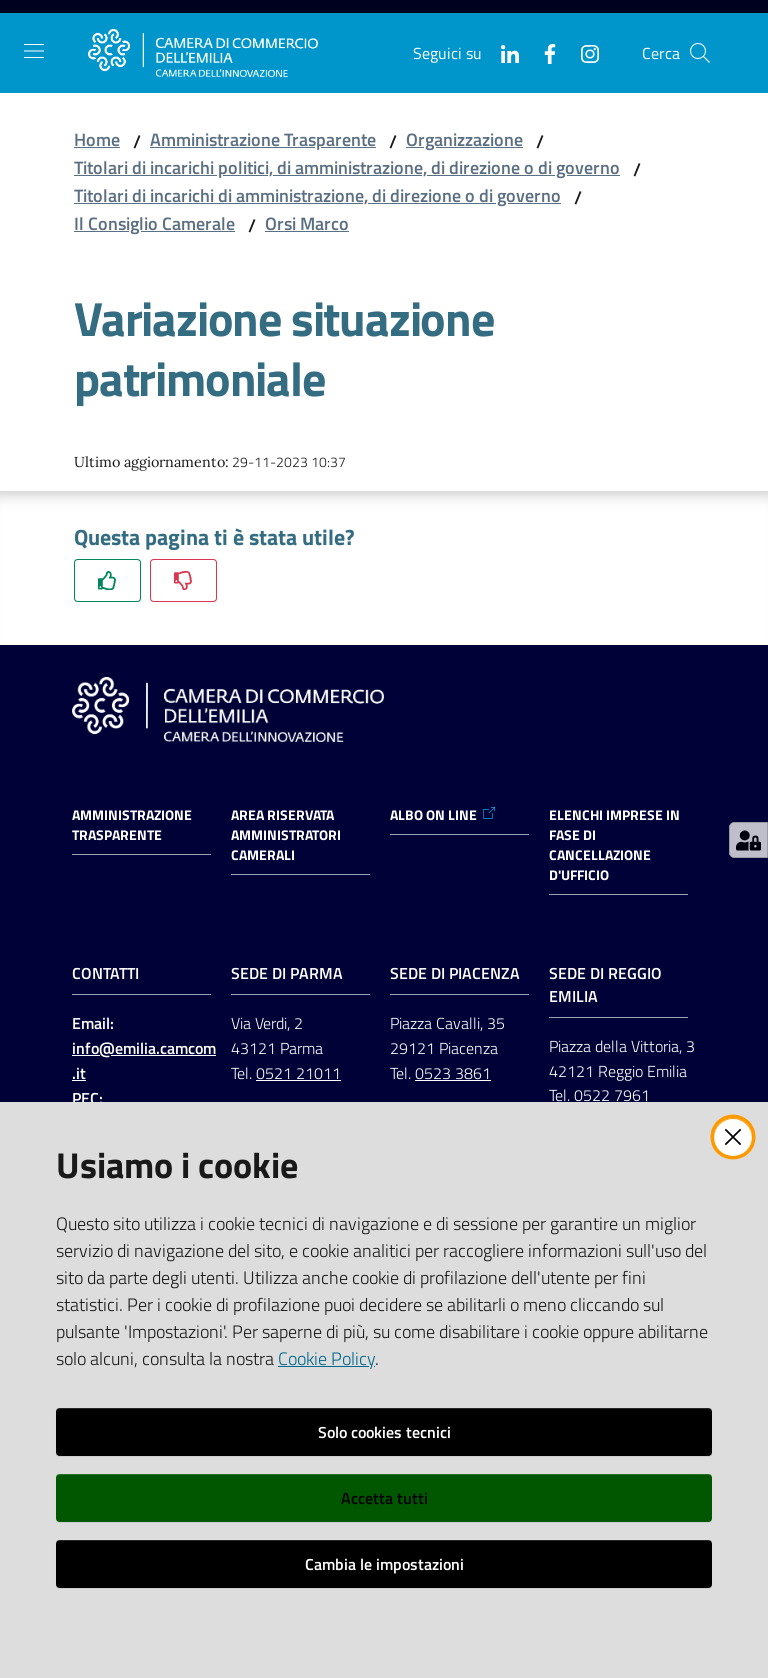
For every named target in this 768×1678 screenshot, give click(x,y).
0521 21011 (298, 1073)
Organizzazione (464, 139)
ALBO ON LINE (443, 815)
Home (97, 139)
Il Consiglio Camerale (154, 223)
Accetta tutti (384, 1498)
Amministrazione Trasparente (263, 139)
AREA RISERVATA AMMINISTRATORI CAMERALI (286, 835)
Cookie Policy (326, 1358)
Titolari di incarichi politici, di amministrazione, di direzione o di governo (347, 167)
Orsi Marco (307, 223)
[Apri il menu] (34, 51)
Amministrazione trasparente (132, 825)
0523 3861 (453, 1073)
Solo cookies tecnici (384, 1432)
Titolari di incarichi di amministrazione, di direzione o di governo (317, 195)
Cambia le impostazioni (384, 1564)
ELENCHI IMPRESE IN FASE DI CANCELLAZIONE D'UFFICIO (614, 845)
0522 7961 (612, 1095)
